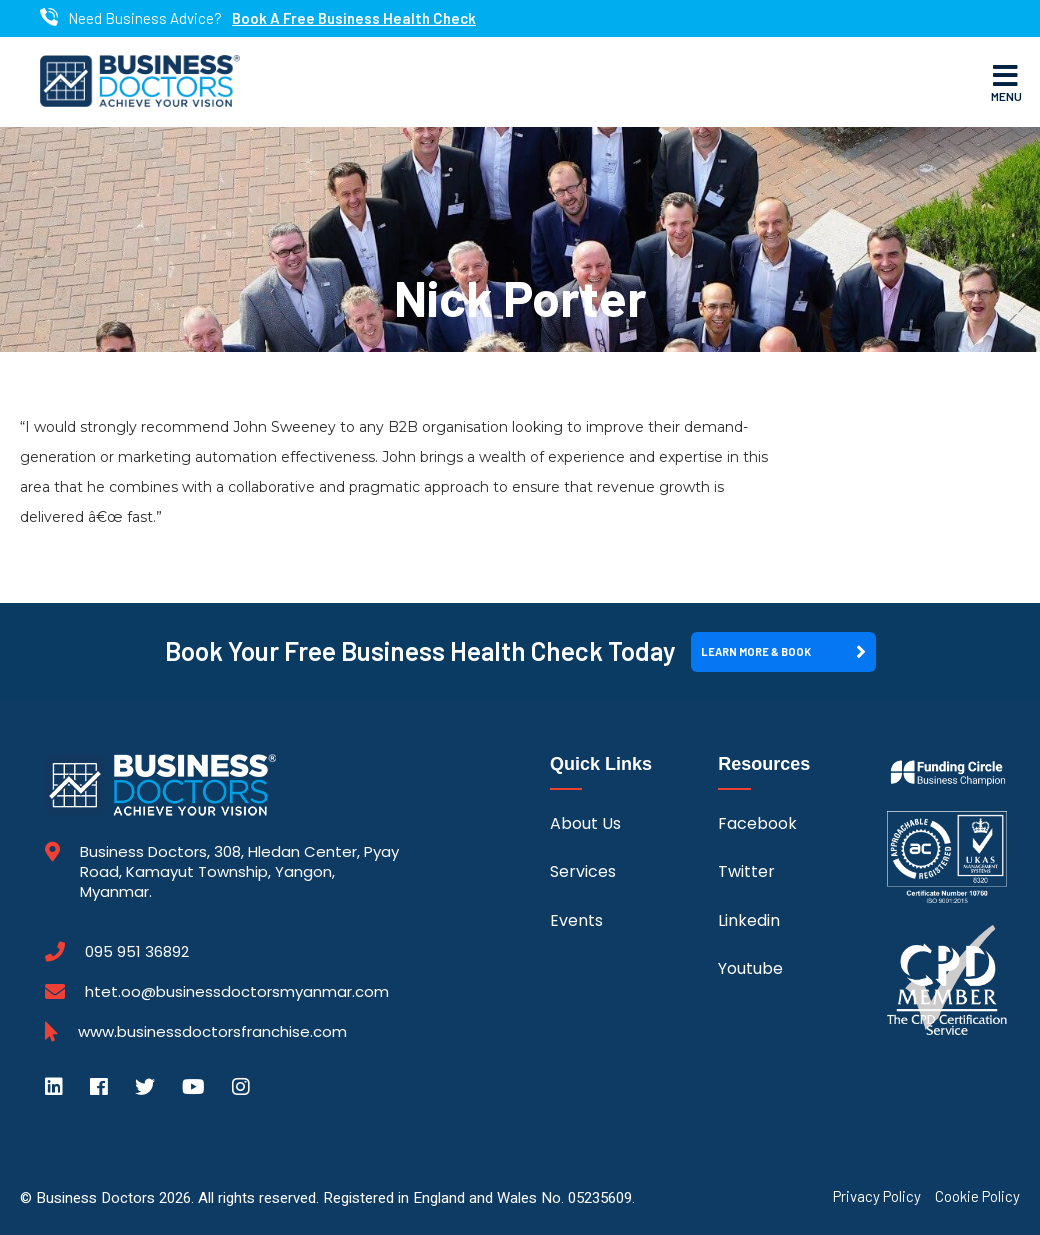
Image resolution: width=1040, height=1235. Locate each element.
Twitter (746, 871)
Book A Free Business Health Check (354, 18)
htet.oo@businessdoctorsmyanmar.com (237, 991)
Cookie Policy (977, 1196)
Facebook (757, 823)
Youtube (750, 968)
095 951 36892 (137, 952)
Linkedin (749, 920)
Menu (1006, 82)
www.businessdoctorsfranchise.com (212, 1032)
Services (583, 871)
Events (576, 920)
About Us (585, 823)
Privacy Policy (877, 1196)
